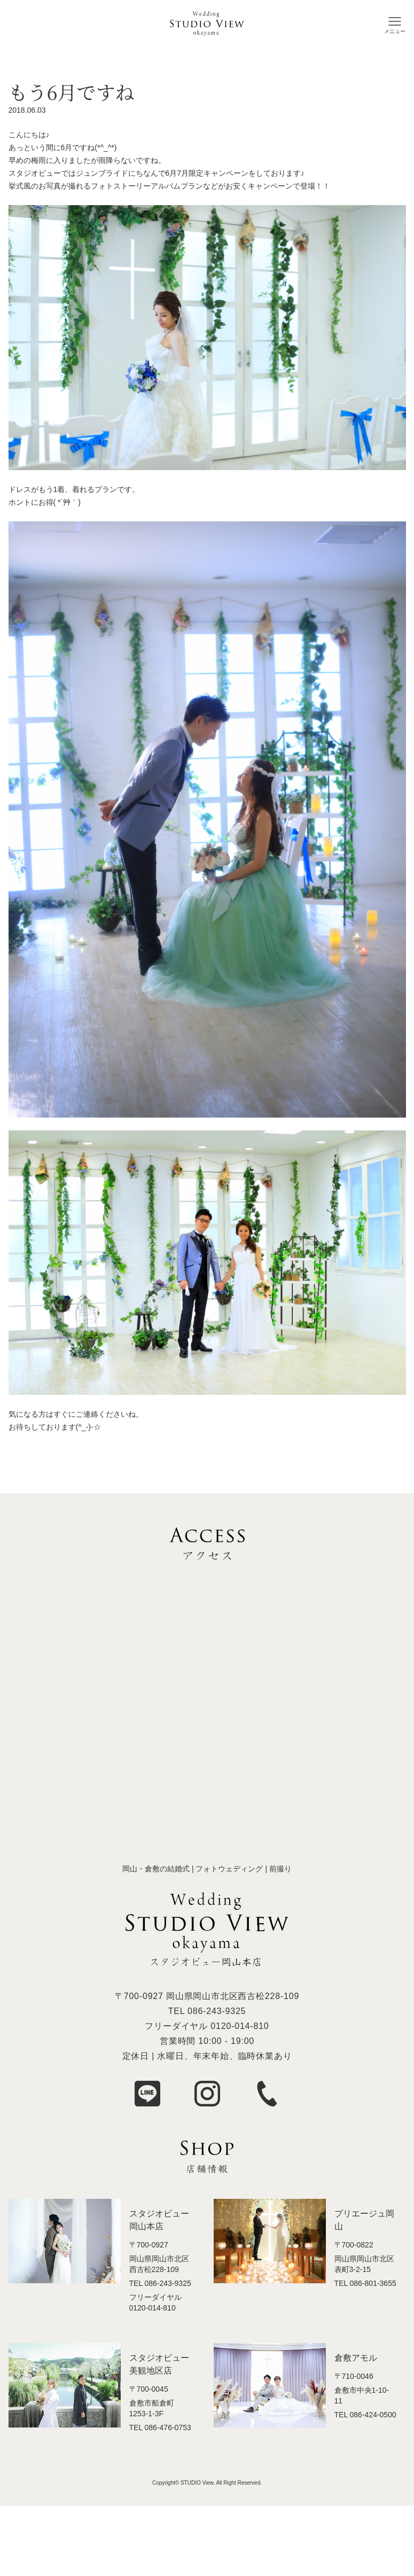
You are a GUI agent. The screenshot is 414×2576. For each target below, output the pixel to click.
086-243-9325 (217, 2011)
